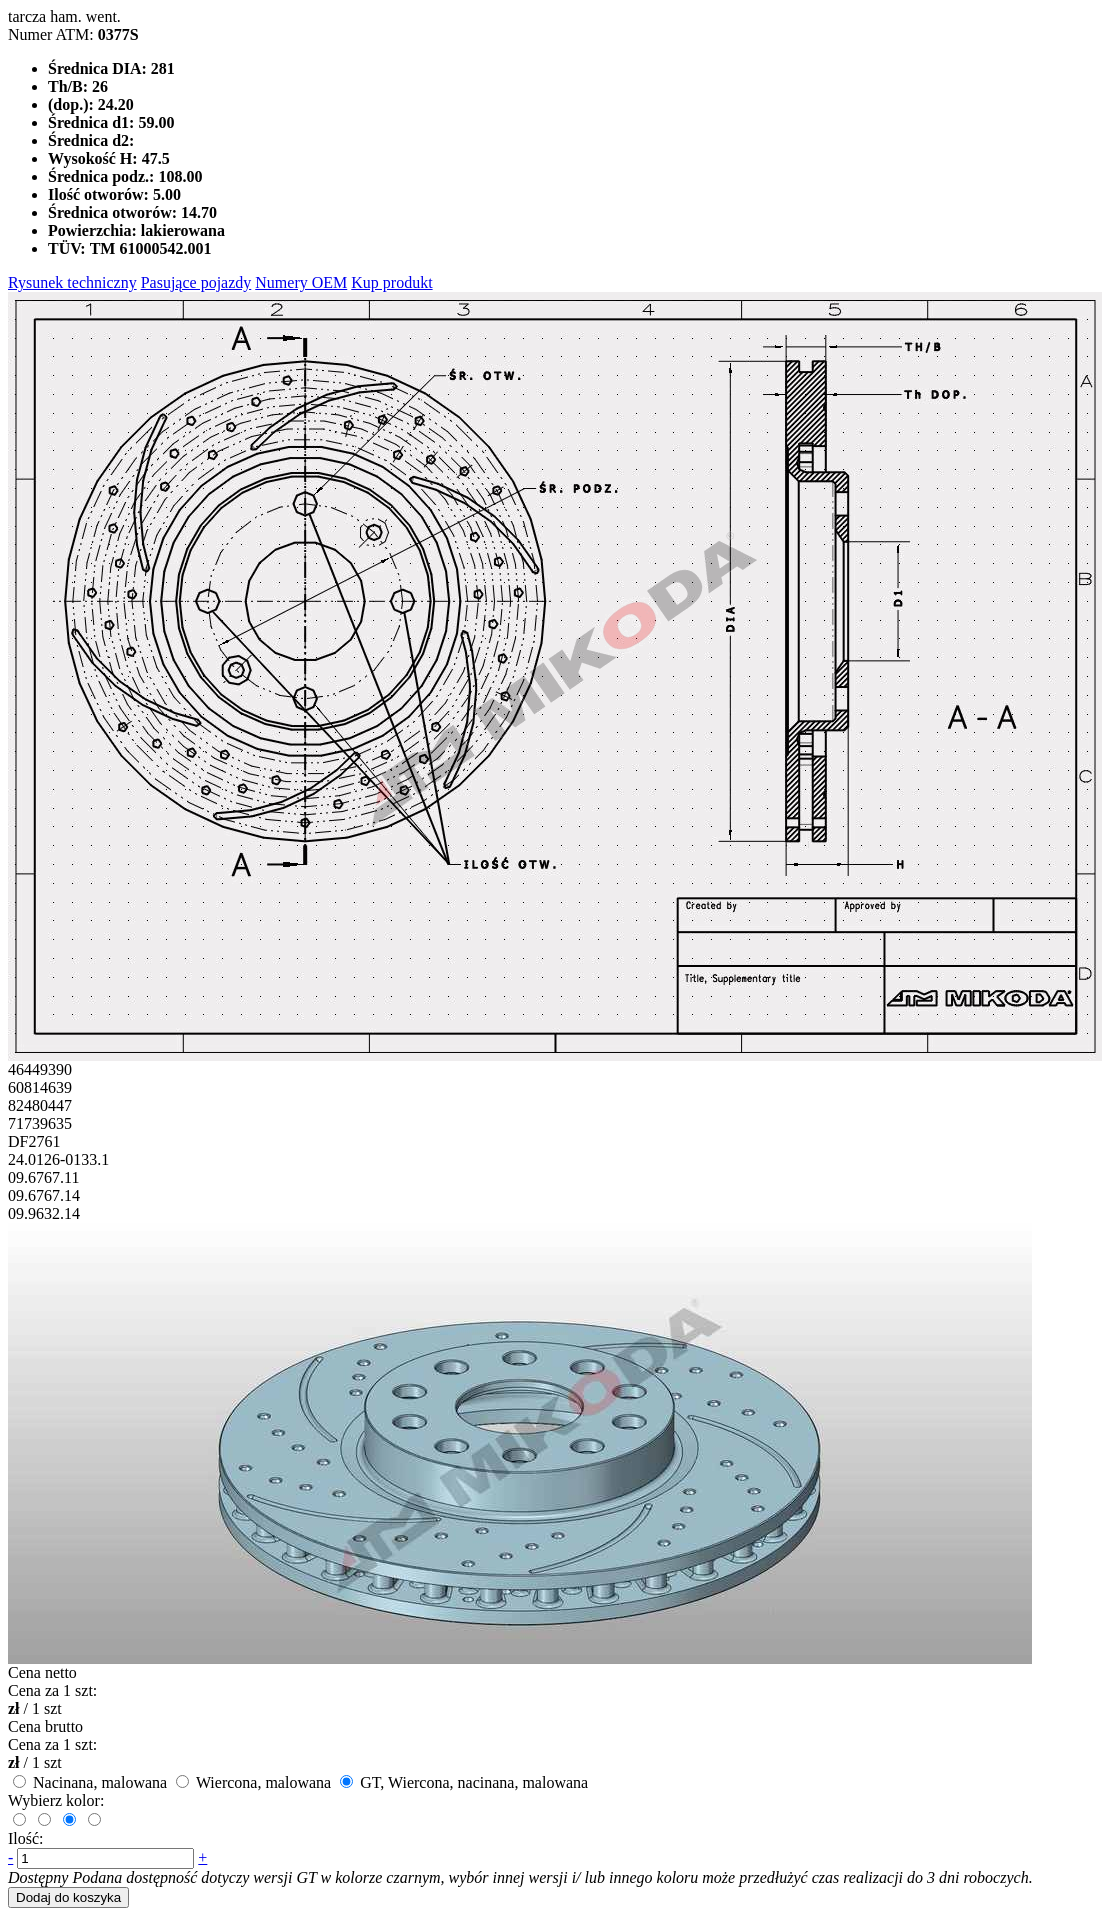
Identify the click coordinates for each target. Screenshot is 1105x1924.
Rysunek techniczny (72, 282)
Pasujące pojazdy (196, 282)
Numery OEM (301, 282)
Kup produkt (391, 282)
